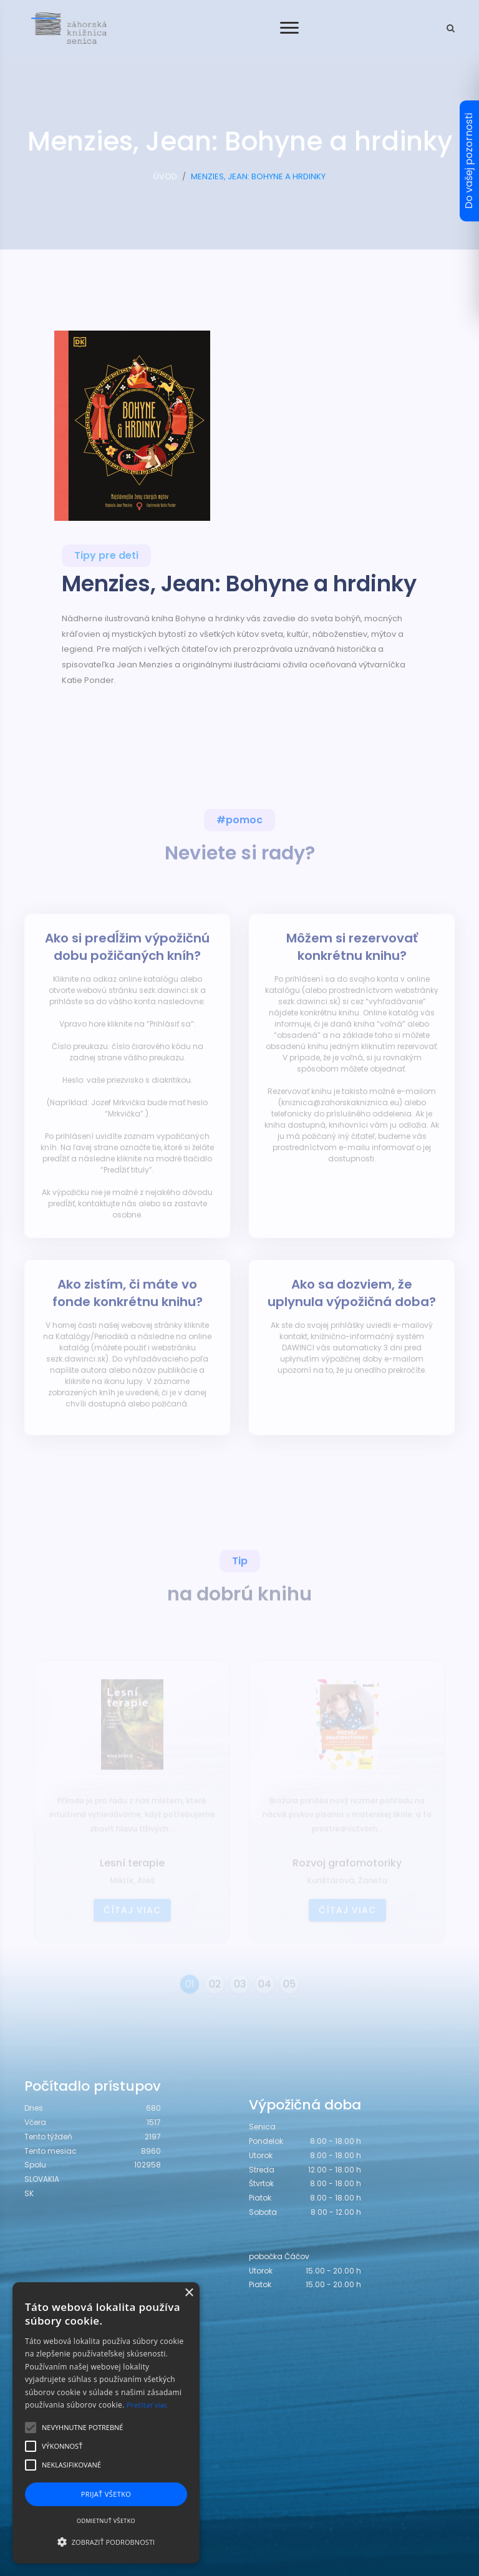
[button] (106, 2541)
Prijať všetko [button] (106, 2494)
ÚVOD (165, 182)
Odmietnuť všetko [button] (106, 2521)
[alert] (106, 2423)
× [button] (188, 2293)
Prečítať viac (147, 2404)
